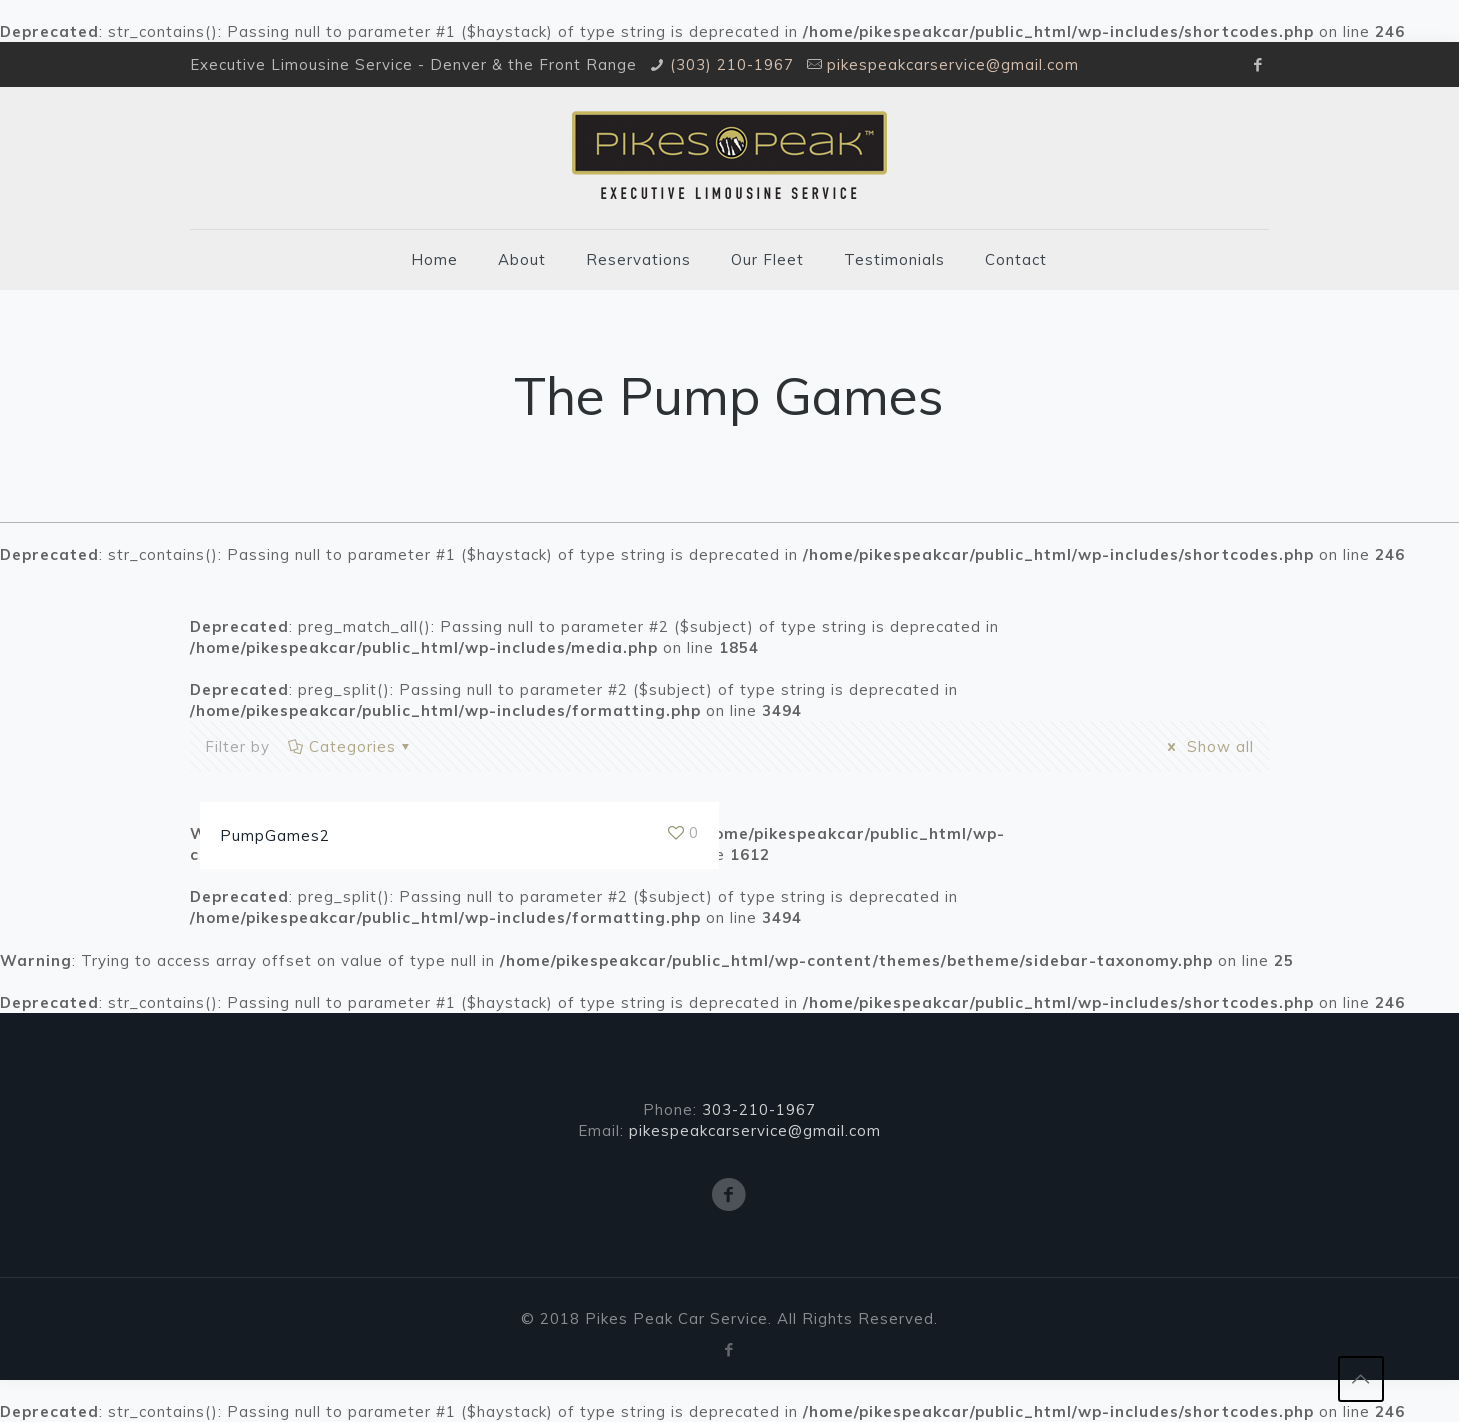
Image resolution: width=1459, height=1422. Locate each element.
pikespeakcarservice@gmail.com (953, 64)
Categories (351, 746)
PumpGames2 (275, 835)
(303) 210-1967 (732, 64)
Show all (1207, 746)
